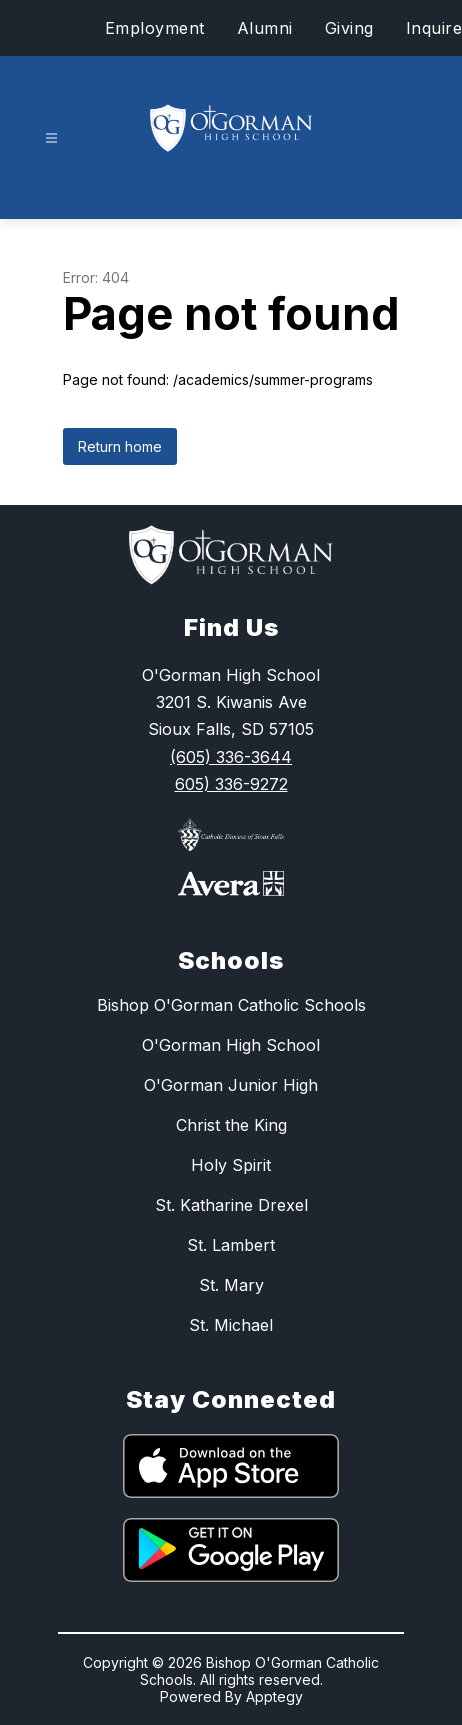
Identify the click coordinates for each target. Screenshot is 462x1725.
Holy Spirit (231, 1165)
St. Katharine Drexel (231, 1205)
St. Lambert (231, 1245)
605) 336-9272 (231, 784)
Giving (349, 28)
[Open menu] (51, 138)
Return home (120, 446)
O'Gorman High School (231, 1045)
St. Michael (231, 1325)
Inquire (434, 28)
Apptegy (274, 1696)
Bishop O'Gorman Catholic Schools (231, 1005)
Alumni (265, 28)
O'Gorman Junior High (231, 1085)
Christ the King (231, 1125)
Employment (155, 28)
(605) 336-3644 (231, 757)
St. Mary (231, 1285)
